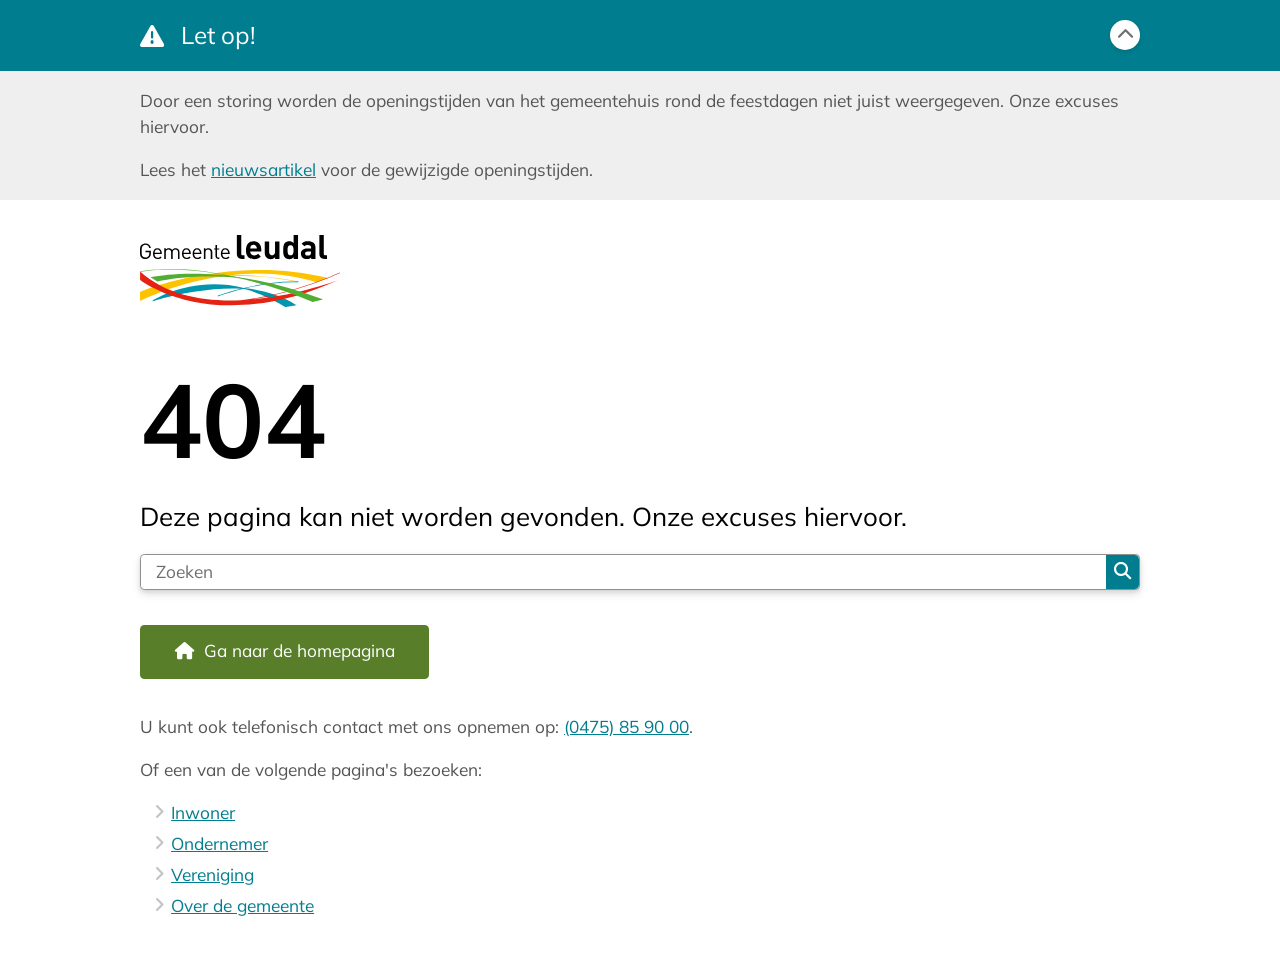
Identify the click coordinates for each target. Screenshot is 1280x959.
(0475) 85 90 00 (626, 726)
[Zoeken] (623, 572)
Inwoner (203, 812)
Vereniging (212, 874)
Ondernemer (219, 843)
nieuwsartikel (263, 169)
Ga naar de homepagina (299, 650)
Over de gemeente (242, 905)
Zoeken (1122, 571)
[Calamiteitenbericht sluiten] (1125, 35)
